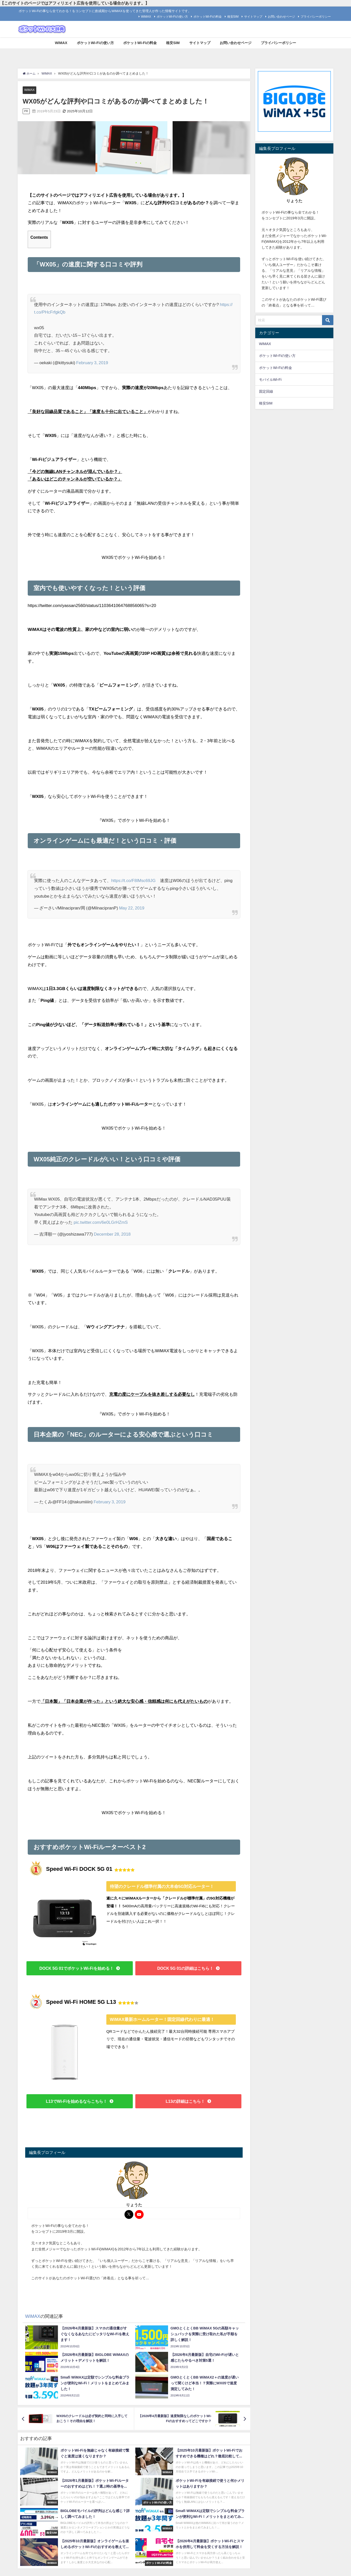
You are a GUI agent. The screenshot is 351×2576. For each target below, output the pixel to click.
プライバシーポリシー (316, 16)
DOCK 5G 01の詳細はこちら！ (185, 1968)
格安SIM (233, 16)
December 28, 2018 (112, 1234)
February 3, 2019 (92, 362)
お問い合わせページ (281, 16)
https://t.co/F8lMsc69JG (133, 880)
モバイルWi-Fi (270, 379)
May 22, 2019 (132, 908)
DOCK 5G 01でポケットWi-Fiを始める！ (76, 1968)
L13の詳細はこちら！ (185, 2102)
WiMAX (146, 16)
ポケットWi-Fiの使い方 (172, 16)
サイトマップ (253, 16)
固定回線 (266, 391)
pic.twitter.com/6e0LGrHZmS (101, 1222)
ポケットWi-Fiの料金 (208, 16)
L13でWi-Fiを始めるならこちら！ (76, 2102)
